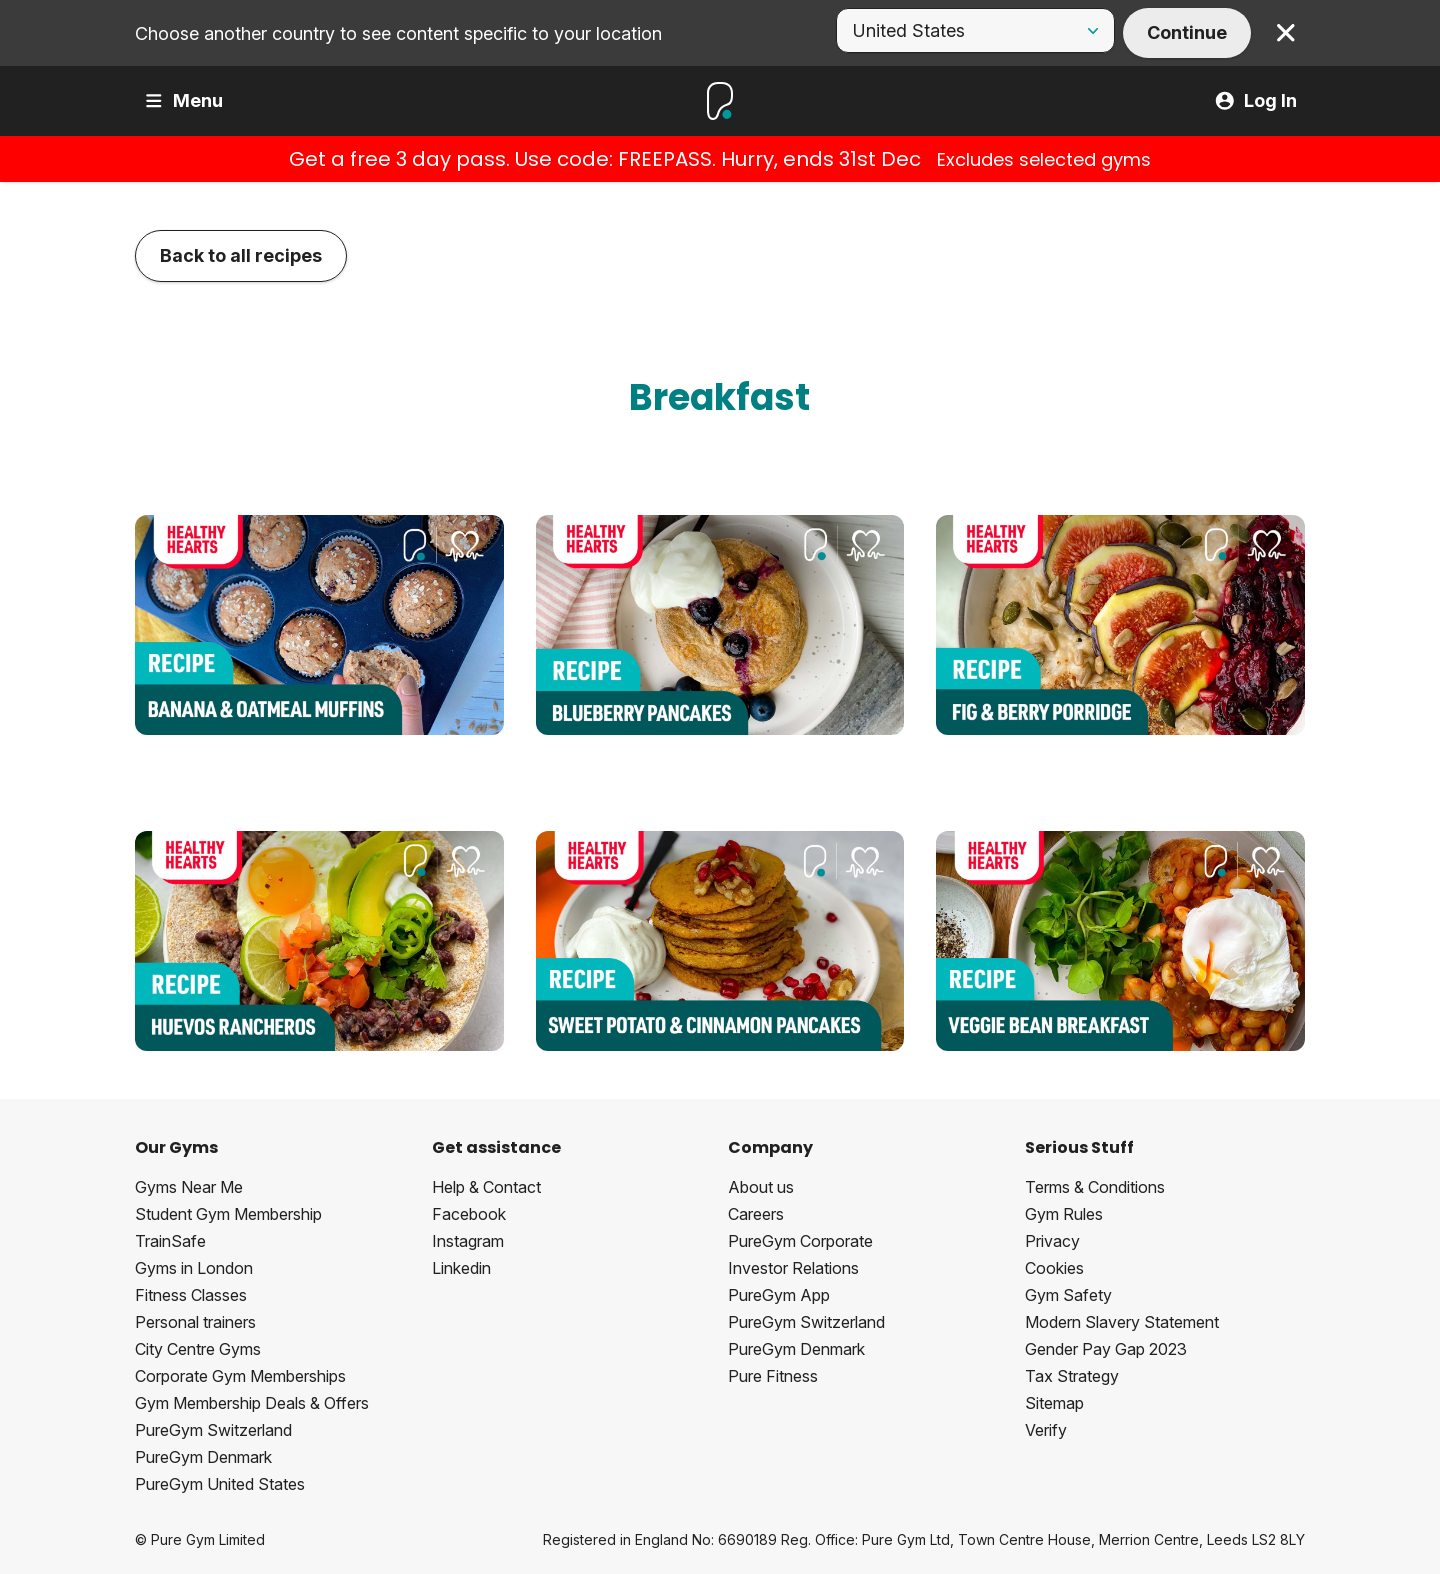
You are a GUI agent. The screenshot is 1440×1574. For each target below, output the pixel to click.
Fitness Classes (191, 1295)
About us (761, 1187)
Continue (1187, 32)
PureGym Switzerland (213, 1430)
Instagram (468, 1241)
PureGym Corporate (800, 1241)
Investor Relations (793, 1268)
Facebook (469, 1214)
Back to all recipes (241, 255)
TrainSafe (170, 1241)
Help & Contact (486, 1187)
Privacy (1052, 1241)
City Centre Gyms (198, 1349)
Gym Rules (1064, 1214)
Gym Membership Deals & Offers (252, 1403)
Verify (1046, 1430)
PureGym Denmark (203, 1457)
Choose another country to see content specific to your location (398, 33)
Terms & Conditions (1095, 1187)
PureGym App (779, 1295)
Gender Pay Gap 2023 (1106, 1349)
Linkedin (461, 1268)
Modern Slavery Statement (1122, 1322)
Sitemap (1054, 1403)
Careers (756, 1214)
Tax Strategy (1072, 1376)
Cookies (1054, 1268)
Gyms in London (194, 1268)
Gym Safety (1068, 1295)
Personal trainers (195, 1322)
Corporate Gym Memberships (240, 1376)
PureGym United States (220, 1484)
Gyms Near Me (189, 1187)
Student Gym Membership (228, 1214)
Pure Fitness (773, 1376)
